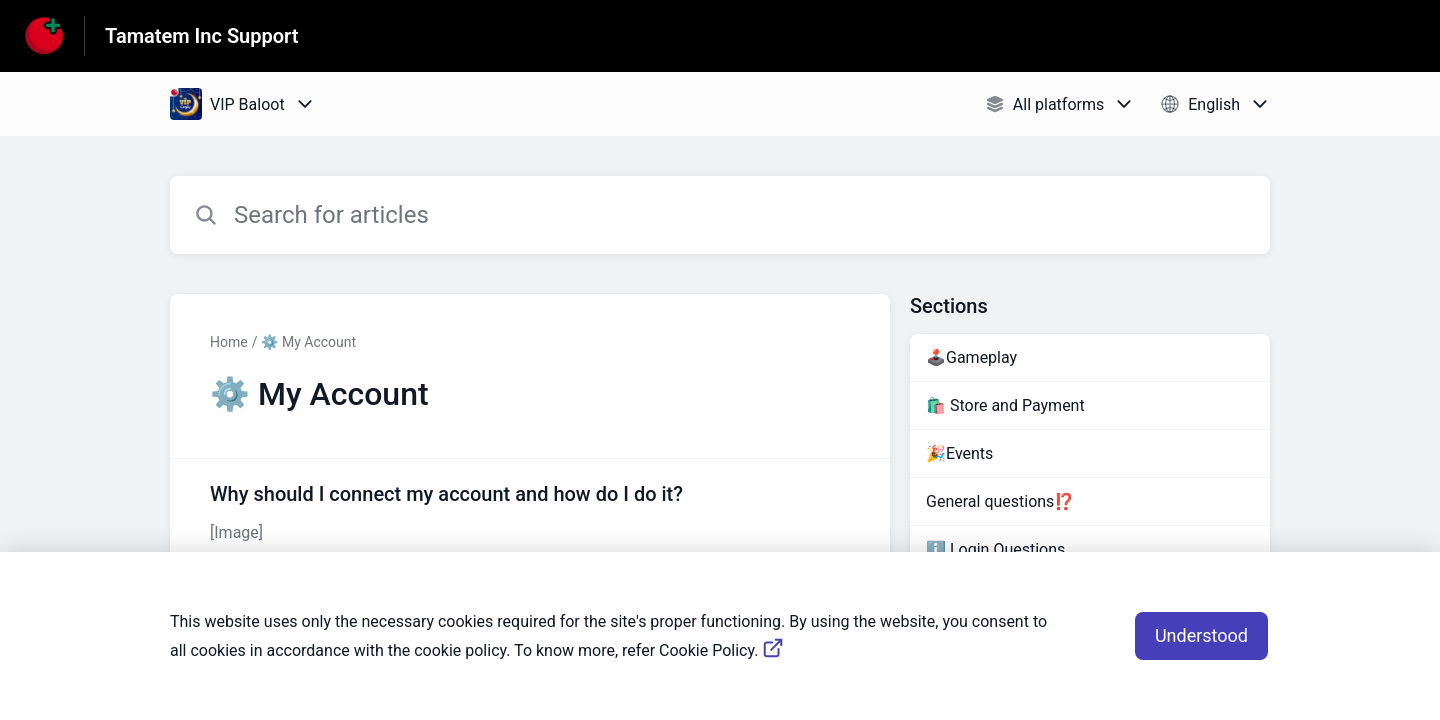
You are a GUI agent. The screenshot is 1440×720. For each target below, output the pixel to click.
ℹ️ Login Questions (995, 549)
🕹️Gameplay (971, 357)
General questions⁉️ (1000, 501)
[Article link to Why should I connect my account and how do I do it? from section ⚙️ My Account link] (530, 512)
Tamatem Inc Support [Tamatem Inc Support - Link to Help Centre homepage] (202, 36)
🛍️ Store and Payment (1005, 405)
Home (229, 342)
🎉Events (959, 453)
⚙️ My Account (308, 342)
